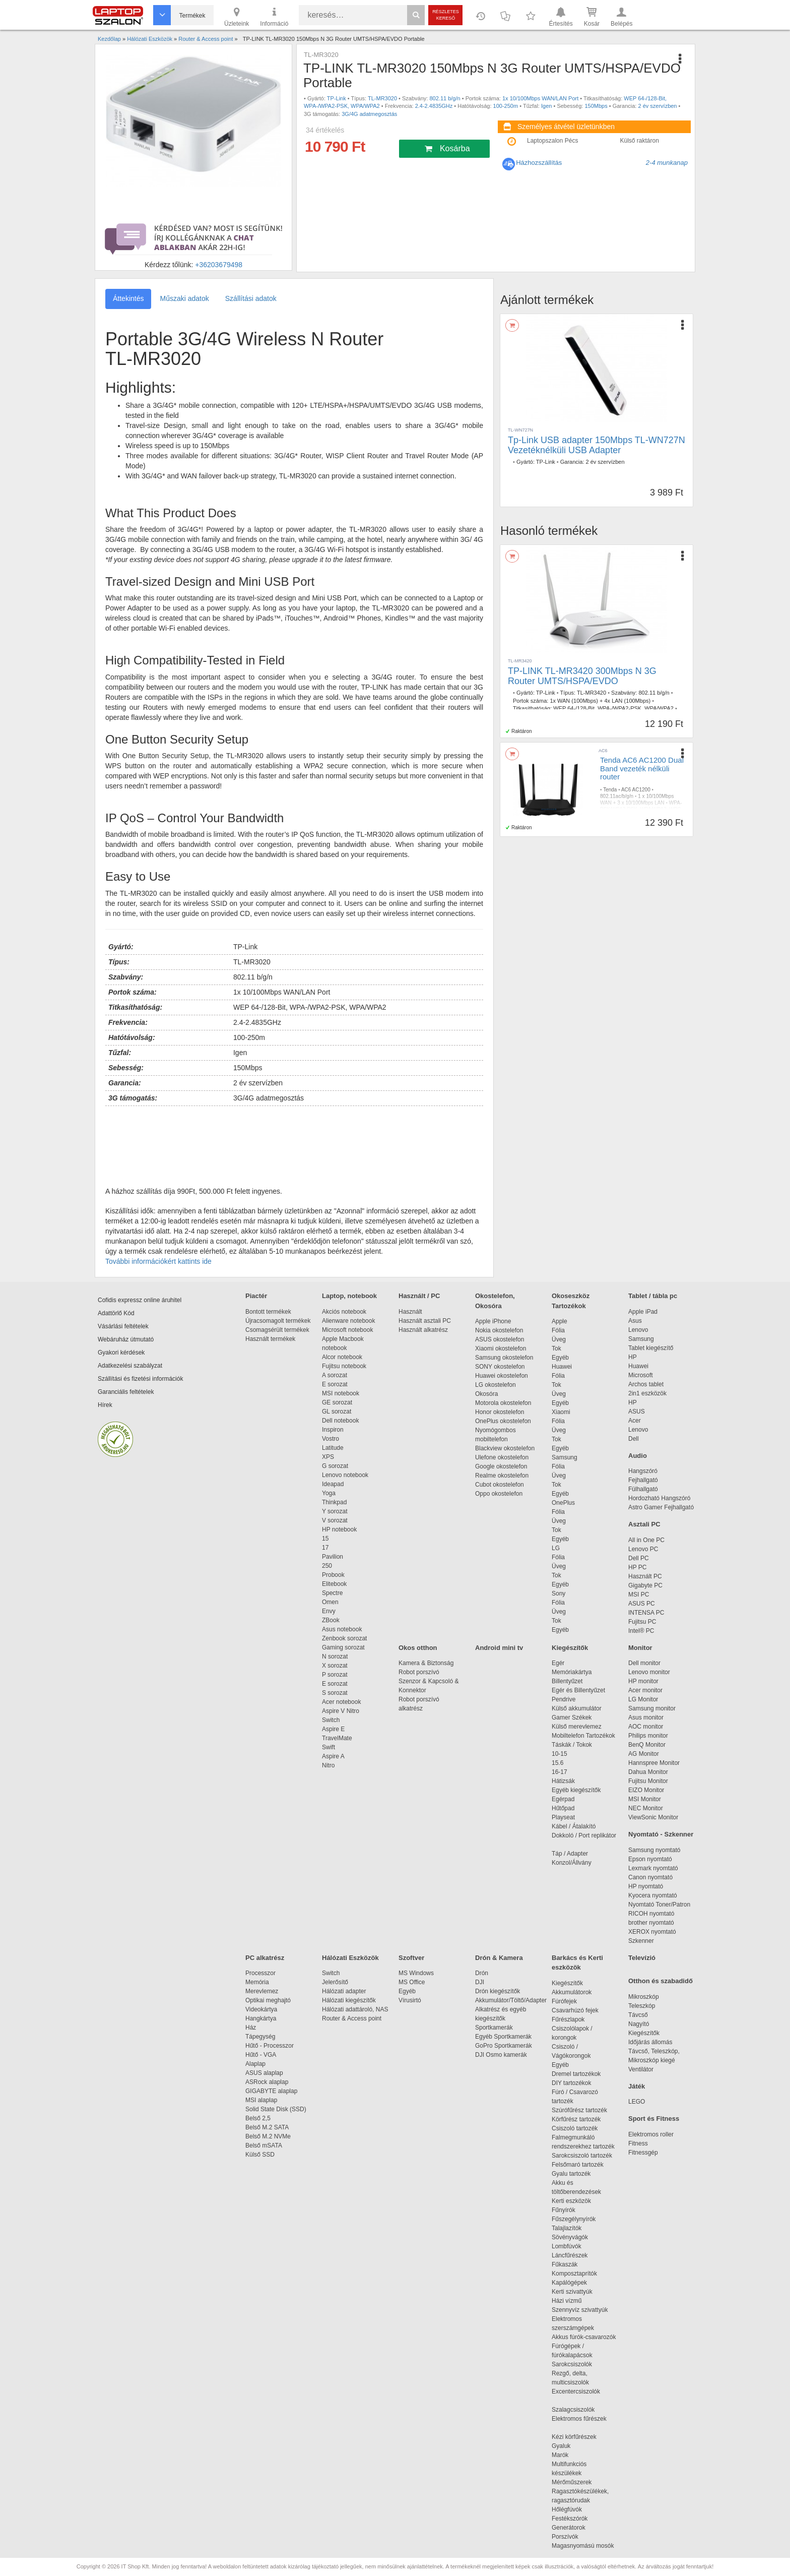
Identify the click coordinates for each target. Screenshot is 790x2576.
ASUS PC (641, 1603)
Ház (250, 2027)
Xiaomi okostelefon (500, 1348)
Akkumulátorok (577, 1992)
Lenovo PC (643, 1549)
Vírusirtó (410, 2000)
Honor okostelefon (499, 1412)
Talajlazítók (566, 2228)
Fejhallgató (643, 1480)
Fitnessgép (643, 2152)
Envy (329, 1611)
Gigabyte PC (645, 1585)
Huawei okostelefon (501, 1375)
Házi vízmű (566, 2300)
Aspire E (333, 1729)
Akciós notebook (344, 1311)
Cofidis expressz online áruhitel (139, 1300)
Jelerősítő (335, 1982)
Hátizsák (563, 1781)
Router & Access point (351, 2018)
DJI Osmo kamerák (502, 2054)
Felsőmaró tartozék (578, 2164)
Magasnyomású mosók (583, 2545)
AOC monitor (645, 1726)
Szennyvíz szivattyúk (580, 2309)
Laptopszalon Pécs (552, 140)
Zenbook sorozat (344, 1638)
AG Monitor (643, 1753)
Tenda (610, 789)
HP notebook (339, 1529)
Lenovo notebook (345, 1475)
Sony (558, 1593)
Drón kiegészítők (497, 1991)
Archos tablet (646, 1384)
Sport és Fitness (653, 2118)
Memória (257, 1982)
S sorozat (335, 1692)
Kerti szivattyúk (572, 2291)
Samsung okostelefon (504, 1357)
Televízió (641, 1957)
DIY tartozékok (571, 2083)
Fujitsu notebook (344, 1366)
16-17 (559, 1771)
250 (327, 1565)
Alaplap (255, 2063)
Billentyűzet (567, 1681)
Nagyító (638, 2024)
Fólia (558, 1330)
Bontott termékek (268, 1311)
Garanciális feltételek (126, 1391)
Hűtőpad (563, 1808)
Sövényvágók (575, 2237)
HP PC (637, 1567)
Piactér (256, 1296)
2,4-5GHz (614, 816)
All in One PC (646, 1540)
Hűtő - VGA (260, 2054)
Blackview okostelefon (505, 1448)
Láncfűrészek (575, 2255)
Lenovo (638, 1329)
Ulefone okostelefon (502, 1457)
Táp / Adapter (570, 1853)
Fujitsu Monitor (648, 1781)
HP (632, 1357)
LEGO (636, 2101)
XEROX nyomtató (652, 1931)
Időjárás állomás (650, 2042)
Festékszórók (569, 2518)
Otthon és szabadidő (660, 1981)
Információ (274, 16)
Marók (567, 2455)
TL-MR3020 (382, 98)
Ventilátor (640, 2069)
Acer (634, 1420)
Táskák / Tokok (572, 1744)
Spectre (332, 1593)
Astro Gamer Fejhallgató (661, 1507)
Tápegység (260, 2036)
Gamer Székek (571, 1717)
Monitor (640, 1647)
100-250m (505, 106)
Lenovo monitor (649, 1672)
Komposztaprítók (574, 2273)
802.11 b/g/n (444, 98)
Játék (636, 2086)
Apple (559, 1321)
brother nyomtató (651, 1922)
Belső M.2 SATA (267, 2127)
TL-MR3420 (591, 693)
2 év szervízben (657, 106)
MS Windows (416, 1973)
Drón (481, 1973)
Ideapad (333, 1484)
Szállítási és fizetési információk (140, 1378)
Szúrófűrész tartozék (579, 2110)
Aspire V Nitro (342, 1710)
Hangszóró (642, 1471)
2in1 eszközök (647, 1393)
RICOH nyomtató (651, 1913)
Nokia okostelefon (499, 1330)
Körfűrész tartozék (576, 2119)
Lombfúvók (566, 2246)
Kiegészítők (570, 1647)
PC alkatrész (264, 1957)
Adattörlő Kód (116, 1313)
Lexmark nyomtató (653, 1868)
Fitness (638, 2143)
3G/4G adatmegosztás (369, 114)
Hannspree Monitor (654, 1762)
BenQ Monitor (647, 1744)
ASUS (636, 1411)
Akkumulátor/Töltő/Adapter (511, 2000)
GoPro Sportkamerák (503, 2045)
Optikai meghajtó (268, 2000)
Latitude (333, 1447)
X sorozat (335, 1665)
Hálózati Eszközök (350, 1957)
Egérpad (563, 1799)
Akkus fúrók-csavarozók (584, 2337)
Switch (331, 1720)
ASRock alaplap (268, 2082)
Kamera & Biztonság (426, 1663)
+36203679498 (218, 265)
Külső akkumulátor (577, 1708)
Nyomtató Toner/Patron (659, 1904)
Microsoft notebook (347, 1329)
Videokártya (261, 2009)
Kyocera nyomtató (652, 1895)
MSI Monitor (644, 1799)
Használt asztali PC (425, 1320)
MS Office (412, 1982)
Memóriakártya (571, 1672)
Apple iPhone (493, 1321)
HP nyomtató (645, 1886)
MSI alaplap (261, 2100)
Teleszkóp (641, 2005)
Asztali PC (644, 1524)
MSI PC (638, 1594)
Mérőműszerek (571, 2482)
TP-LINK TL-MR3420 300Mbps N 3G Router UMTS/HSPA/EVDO (582, 676)
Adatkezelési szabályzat (130, 1365)
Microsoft (640, 1375)
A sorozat (334, 1375)
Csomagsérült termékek (277, 1329)
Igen (546, 106)
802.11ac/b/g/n (616, 796)
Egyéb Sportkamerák (505, 2036)
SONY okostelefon (500, 1366)
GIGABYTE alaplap (273, 2091)
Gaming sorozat (345, 1647)
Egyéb (560, 1357)
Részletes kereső (445, 15)
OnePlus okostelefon (503, 1421)
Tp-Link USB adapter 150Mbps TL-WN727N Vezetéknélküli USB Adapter (596, 445)
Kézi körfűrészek (579, 2436)
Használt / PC (419, 1296)
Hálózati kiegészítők (349, 2000)
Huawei (562, 1366)
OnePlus (563, 1502)
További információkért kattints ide (158, 1261)
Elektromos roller (651, 2134)
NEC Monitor (645, 1808)
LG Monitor (643, 1699)
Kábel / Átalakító (575, 1826)
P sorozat (334, 1674)
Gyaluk (573, 2445)
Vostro (330, 1438)
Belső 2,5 (258, 2118)
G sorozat (335, 1465)
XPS (328, 1456)
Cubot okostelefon (499, 1484)
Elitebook (334, 1583)
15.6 (557, 1762)
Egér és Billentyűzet (578, 1690)
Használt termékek (270, 1338)
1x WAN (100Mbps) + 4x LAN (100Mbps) (600, 701)
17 (325, 1547)
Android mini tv (499, 1647)
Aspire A (333, 1756)
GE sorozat (339, 1402)
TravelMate (338, 1738)
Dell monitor (644, 1663)
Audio (637, 1455)
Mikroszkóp (643, 1996)
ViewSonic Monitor (653, 1817)
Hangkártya (260, 2018)
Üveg (559, 1339)
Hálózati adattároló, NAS (355, 2009)
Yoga (329, 1493)
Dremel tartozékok (581, 2073)
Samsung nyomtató (654, 1850)
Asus (635, 1320)
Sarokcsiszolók (575, 2364)
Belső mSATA (265, 2145)
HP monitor (643, 1681)
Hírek (105, 1404)
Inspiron (333, 1429)
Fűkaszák (564, 2264)
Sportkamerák (494, 2027)
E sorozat (335, 1384)
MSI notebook (340, 1393)
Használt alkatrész (423, 1329)
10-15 (559, 1753)
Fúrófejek (569, 2001)
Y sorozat (334, 1511)
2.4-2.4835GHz (434, 106)
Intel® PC (641, 1630)
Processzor (260, 1973)
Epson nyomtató (650, 1859)
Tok (556, 1348)
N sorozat (335, 1656)
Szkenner (641, 1940)
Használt (410, 1311)
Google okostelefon (501, 1466)
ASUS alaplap (265, 2072)
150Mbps (595, 106)
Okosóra (486, 1393)
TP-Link (336, 98)
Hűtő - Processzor (269, 2045)
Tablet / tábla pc (652, 1296)
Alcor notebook (342, 1357)
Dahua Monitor (648, 1771)
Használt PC (645, 1576)
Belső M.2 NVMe (269, 2136)
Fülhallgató (643, 1489)
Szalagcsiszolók (573, 2409)
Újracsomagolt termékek (277, 1320)
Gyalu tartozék (571, 2173)
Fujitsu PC (642, 1621)
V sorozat (335, 1520)
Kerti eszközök (571, 2200)
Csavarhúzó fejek (580, 2010)
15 (325, 1538)
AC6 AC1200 (635, 789)
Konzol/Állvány (571, 1862)
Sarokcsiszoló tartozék (582, 2155)
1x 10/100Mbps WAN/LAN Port (540, 98)
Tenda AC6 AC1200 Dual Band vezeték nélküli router (642, 768)
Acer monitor (645, 1690)
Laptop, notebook (349, 1296)
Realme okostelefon (502, 1475)
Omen (330, 1602)
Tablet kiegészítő (650, 1348)
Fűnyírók (563, 2210)
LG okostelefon (495, 1384)
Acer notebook (341, 1701)
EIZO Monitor (646, 1790)
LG (556, 1548)
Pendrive (563, 1699)
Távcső (638, 2014)
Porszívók (565, 2536)
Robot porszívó (419, 1672)
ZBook (331, 1620)
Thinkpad (334, 1502)
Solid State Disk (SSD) (275, 2109)
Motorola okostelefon (503, 1402)
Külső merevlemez (577, 1726)
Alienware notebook (348, 1320)
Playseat (563, 1817)
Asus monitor (646, 1717)
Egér (558, 1663)
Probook (333, 1574)
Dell (633, 1438)
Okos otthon (418, 1647)
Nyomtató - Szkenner (660, 1834)
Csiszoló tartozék (575, 2128)
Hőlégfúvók (567, 2509)
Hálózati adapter (344, 1991)
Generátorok (568, 2527)
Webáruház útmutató (126, 1339)
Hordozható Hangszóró (659, 1498)
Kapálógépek (569, 2282)
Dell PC (638, 1558)
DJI (479, 1982)
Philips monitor (648, 1735)
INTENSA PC (646, 1612)
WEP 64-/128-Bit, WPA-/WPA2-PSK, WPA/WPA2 (613, 708)
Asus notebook (342, 1629)
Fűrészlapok (573, 2019)
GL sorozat (336, 1411)
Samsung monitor (652, 1708)
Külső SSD (260, 2154)
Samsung (564, 1457)
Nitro (328, 1765)
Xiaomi (561, 1412)
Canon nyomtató (650, 1877)
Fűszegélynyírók (576, 2219)
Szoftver (411, 1957)
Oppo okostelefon (498, 1493)
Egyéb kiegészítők (576, 1790)
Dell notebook (340, 1420)
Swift (328, 1747)
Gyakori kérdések (121, 1352)
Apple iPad (642, 1311)
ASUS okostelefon (499, 1339)
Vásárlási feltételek (123, 1326)
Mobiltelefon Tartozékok (583, 1735)
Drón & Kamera (499, 1957)
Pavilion (332, 1556)
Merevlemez (261, 1991)
